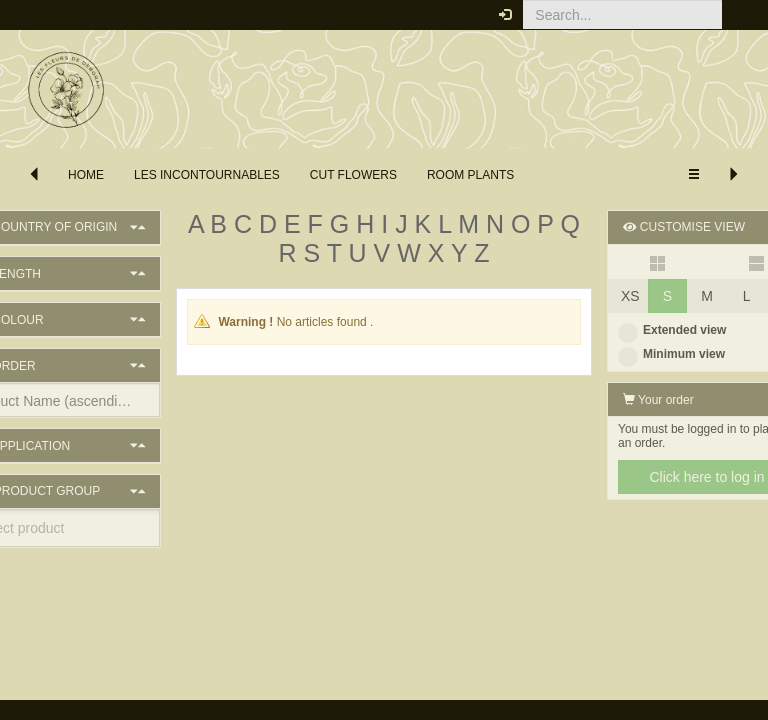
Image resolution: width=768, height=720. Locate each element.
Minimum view (622, 354)
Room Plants (470, 175)
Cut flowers (353, 175)
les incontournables (207, 175)
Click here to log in (657, 477)
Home (86, 175)
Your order (609, 400)
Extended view (623, 330)
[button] (737, 15)
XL (738, 296)
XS (581, 296)
